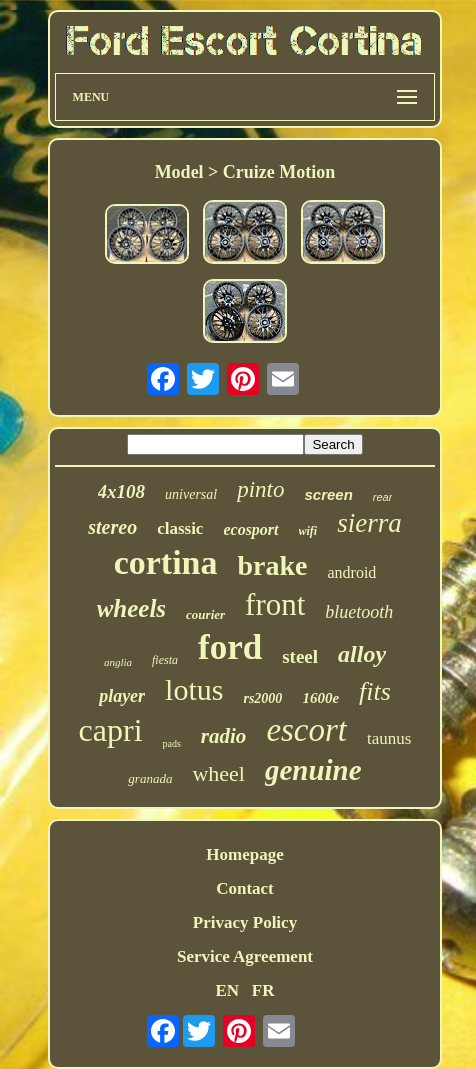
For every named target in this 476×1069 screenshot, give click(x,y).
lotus (194, 689)
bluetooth (359, 612)
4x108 (122, 491)
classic (180, 528)
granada (150, 778)
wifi (308, 531)
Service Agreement (245, 956)
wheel (218, 773)
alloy (362, 654)
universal (191, 494)
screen (328, 494)
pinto (260, 489)
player (122, 696)
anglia (118, 662)
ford (230, 647)
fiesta (165, 660)
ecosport (250, 529)
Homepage (244, 854)
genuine (313, 770)
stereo (112, 527)
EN (227, 990)
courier (205, 614)
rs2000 (262, 698)
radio (224, 736)
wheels (131, 608)
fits (375, 691)
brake (272, 565)
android (351, 572)
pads (172, 743)
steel (300, 656)
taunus (389, 738)
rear (383, 497)
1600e (320, 698)
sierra (369, 523)
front (275, 604)
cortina (166, 562)
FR (263, 990)
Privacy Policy (245, 922)
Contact (245, 888)
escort (306, 730)
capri (111, 730)
